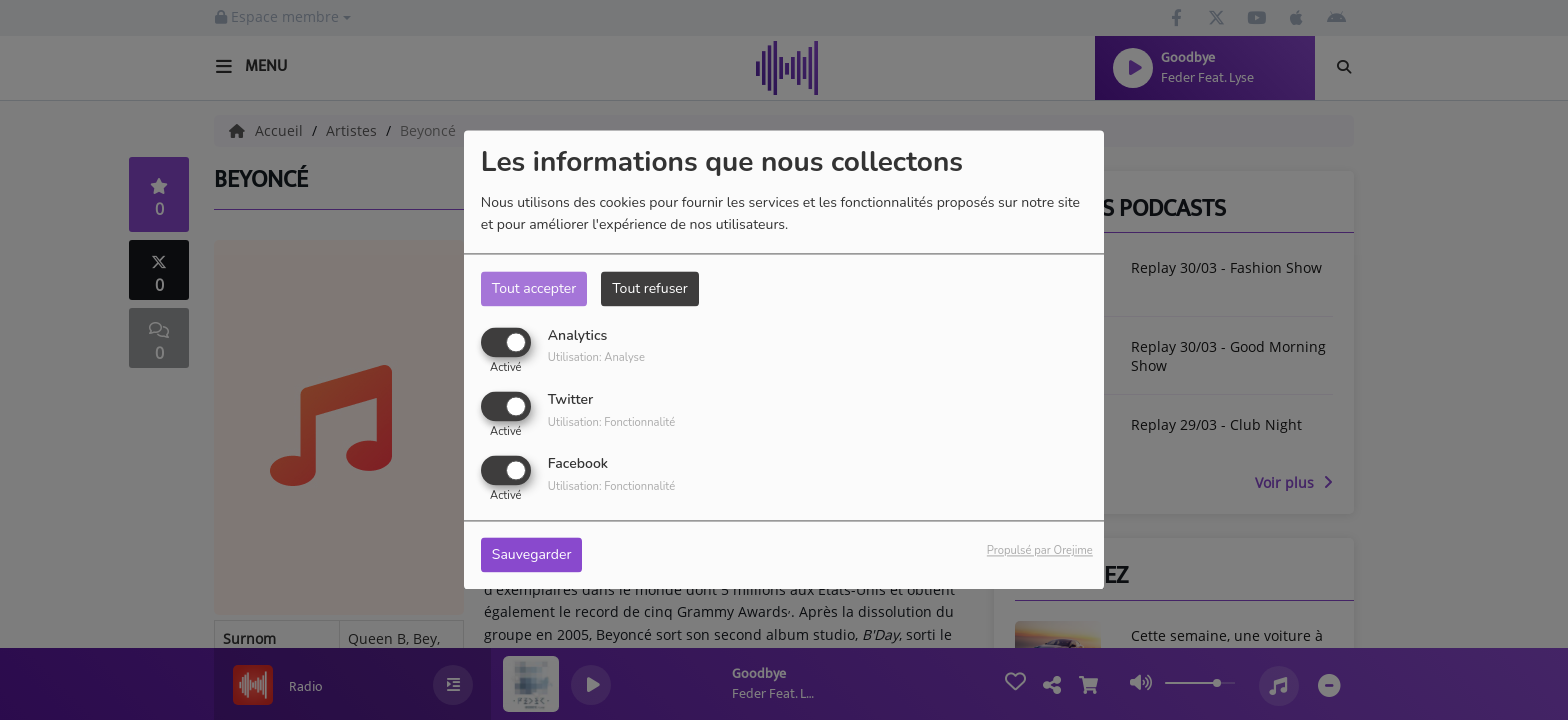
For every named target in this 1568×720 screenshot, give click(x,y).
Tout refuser (650, 288)
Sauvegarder (532, 555)
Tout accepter (534, 288)
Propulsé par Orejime (1040, 551)
